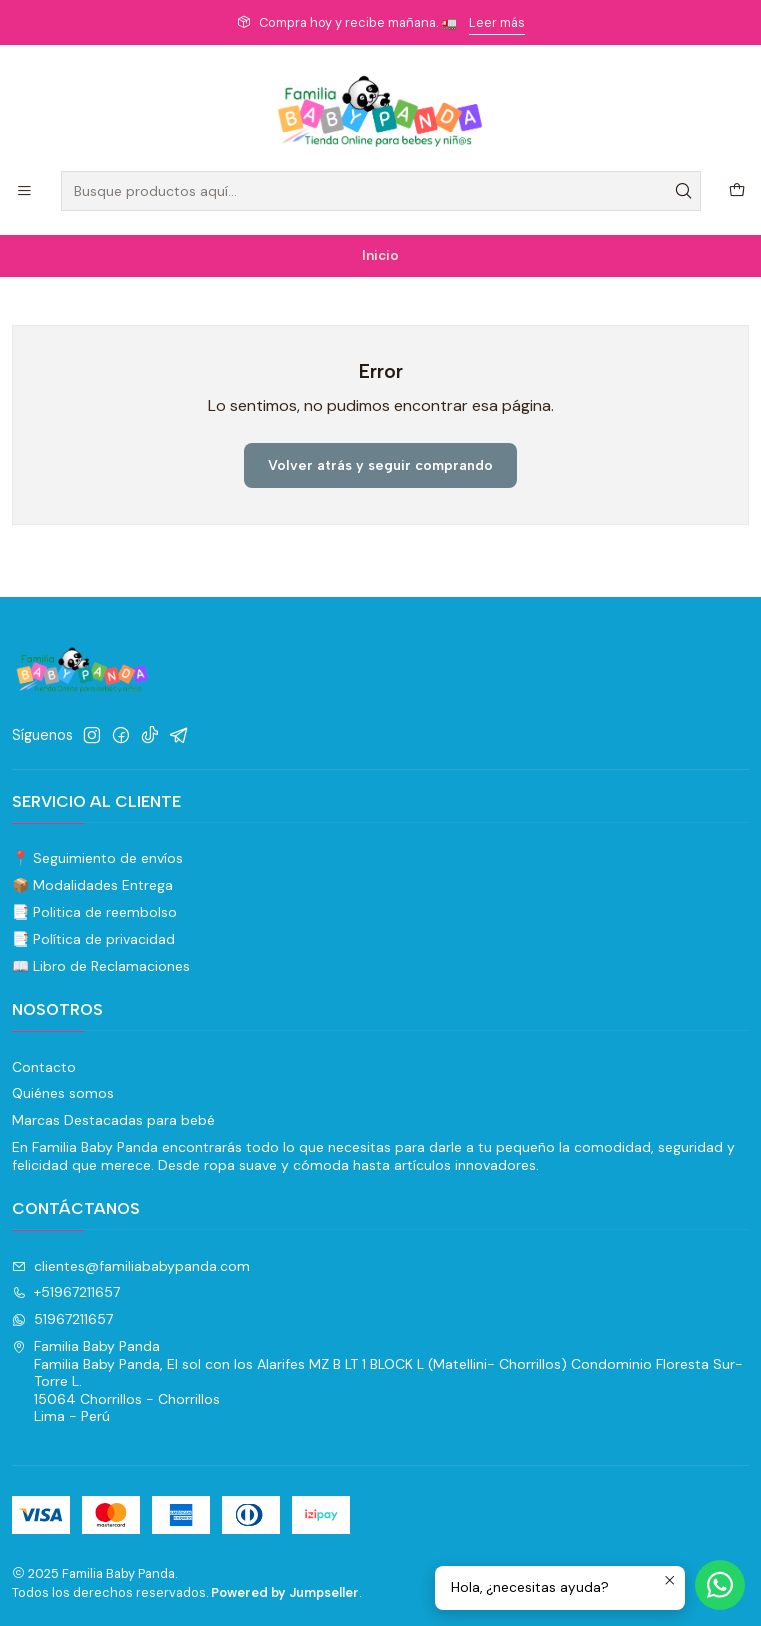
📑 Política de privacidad (93, 939)
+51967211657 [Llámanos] (66, 1292)
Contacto (44, 1067)
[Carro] (737, 191)
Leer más (497, 22)
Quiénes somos (63, 1093)
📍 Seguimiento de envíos (97, 858)
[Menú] (24, 191)
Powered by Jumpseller (285, 1592)
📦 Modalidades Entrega (92, 885)
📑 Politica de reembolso (94, 912)
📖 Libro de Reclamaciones (101, 966)
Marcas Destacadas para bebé (113, 1120)
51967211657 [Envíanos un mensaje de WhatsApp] (62, 1319)
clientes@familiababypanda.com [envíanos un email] (131, 1266)
